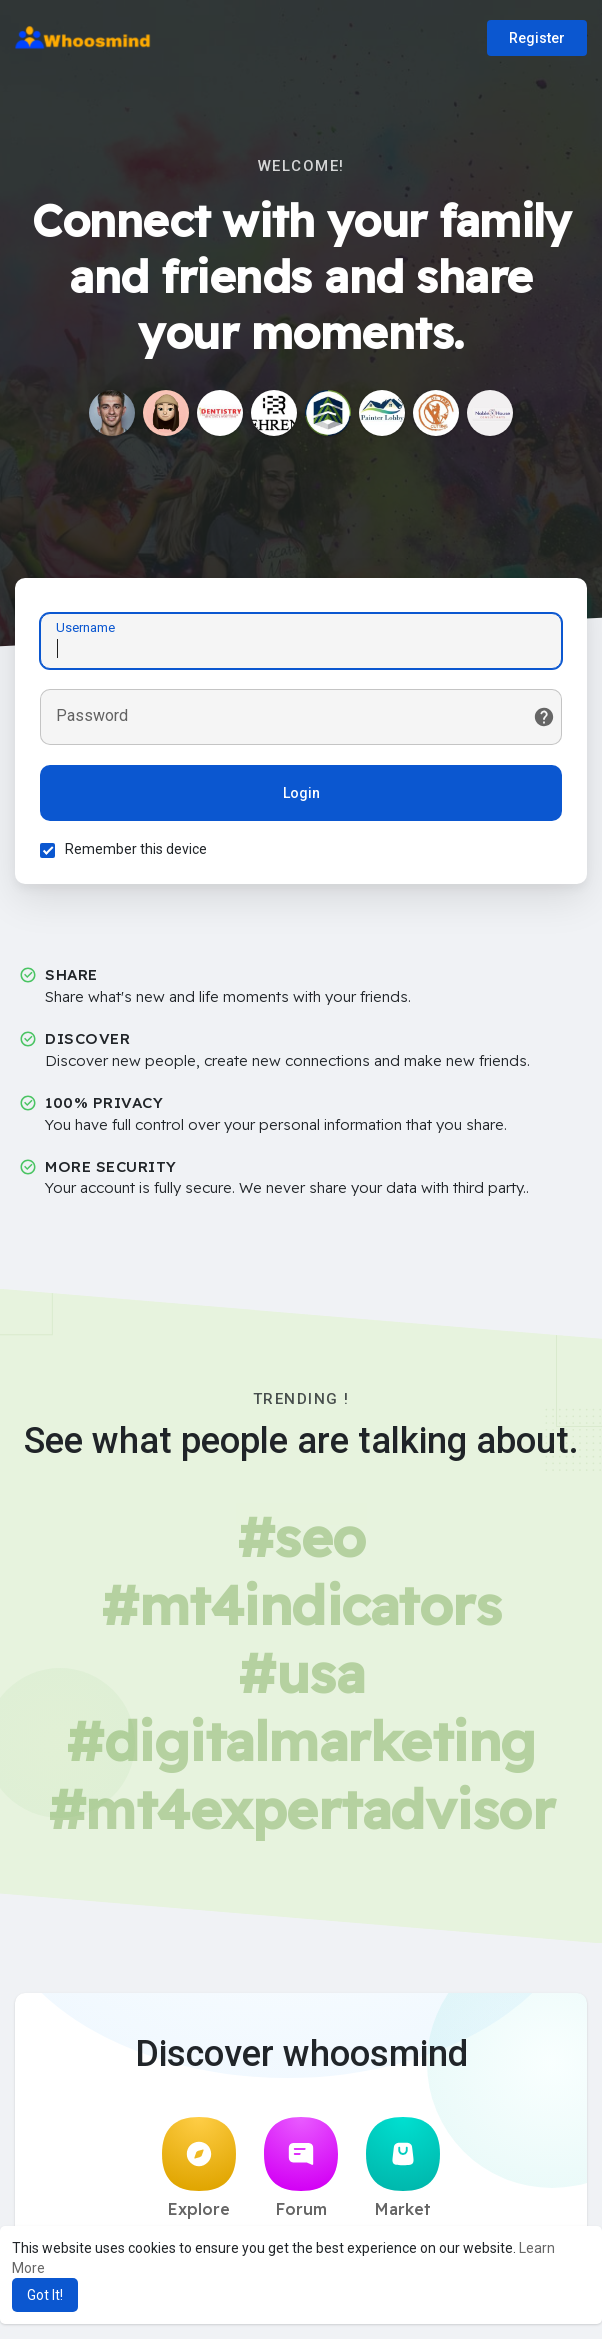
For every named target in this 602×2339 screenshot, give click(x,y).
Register (537, 38)
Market (403, 2168)
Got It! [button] (45, 2295)
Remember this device (136, 849)
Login (301, 793)
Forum (301, 2168)
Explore (199, 2168)
